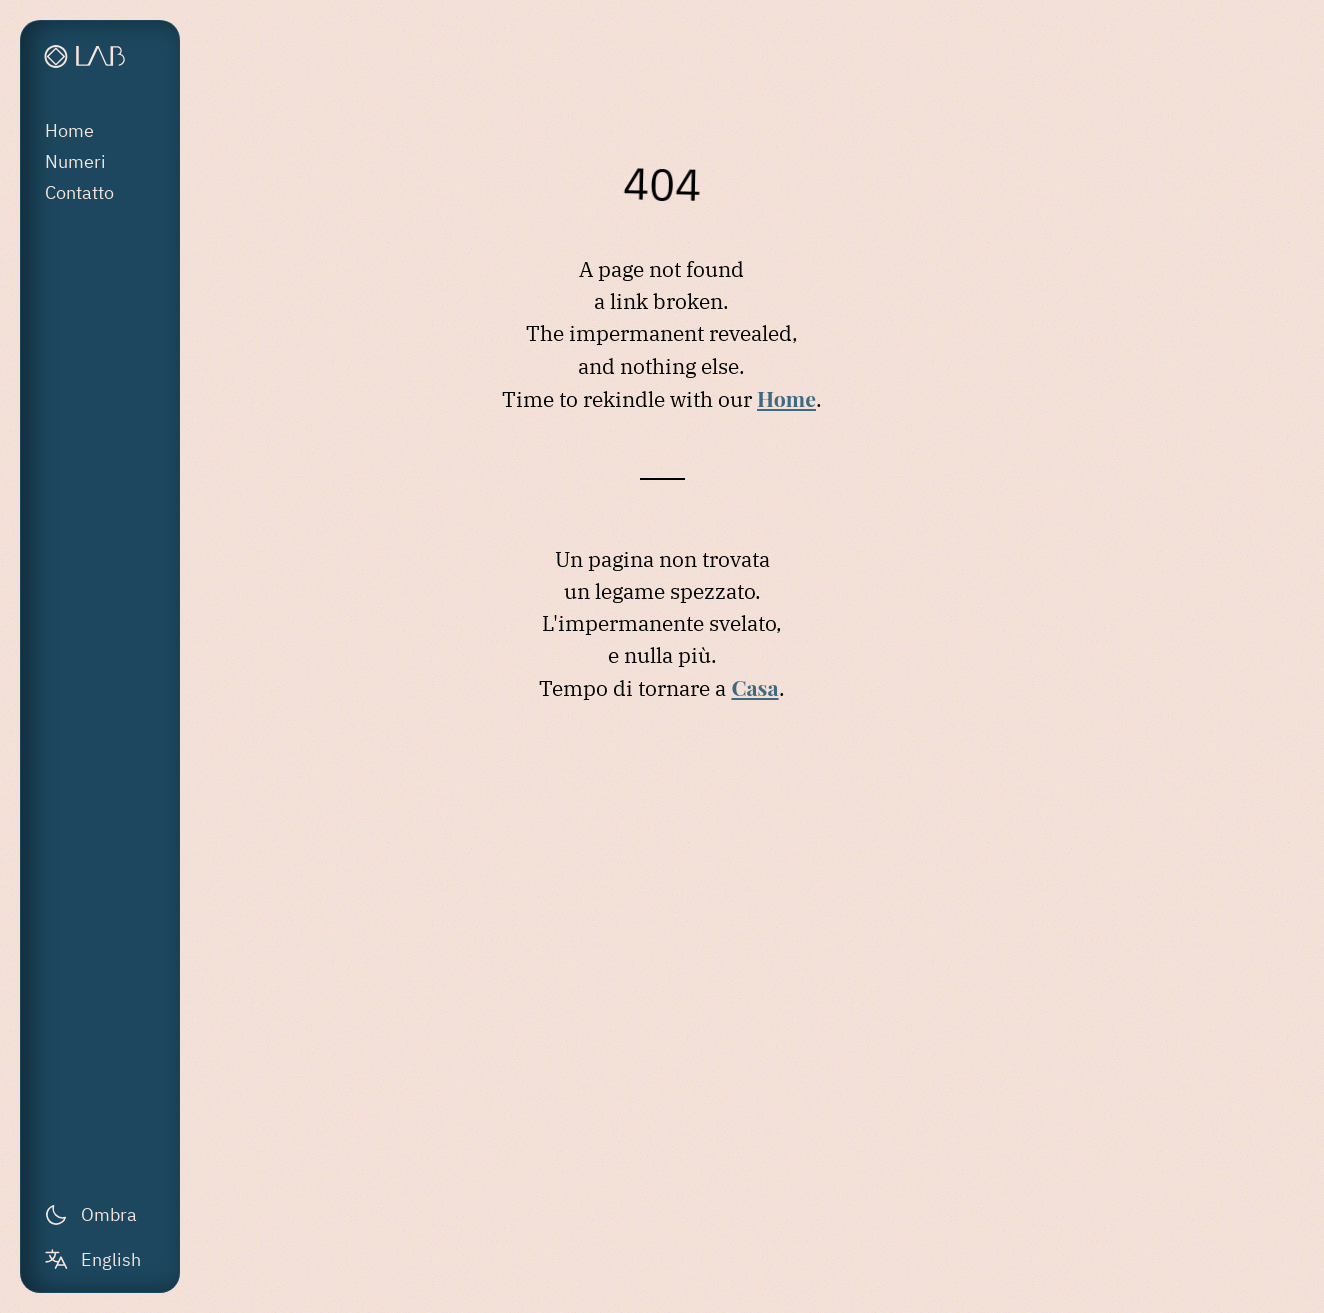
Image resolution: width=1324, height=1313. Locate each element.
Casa (754, 687)
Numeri (75, 161)
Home (69, 130)
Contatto (79, 192)
